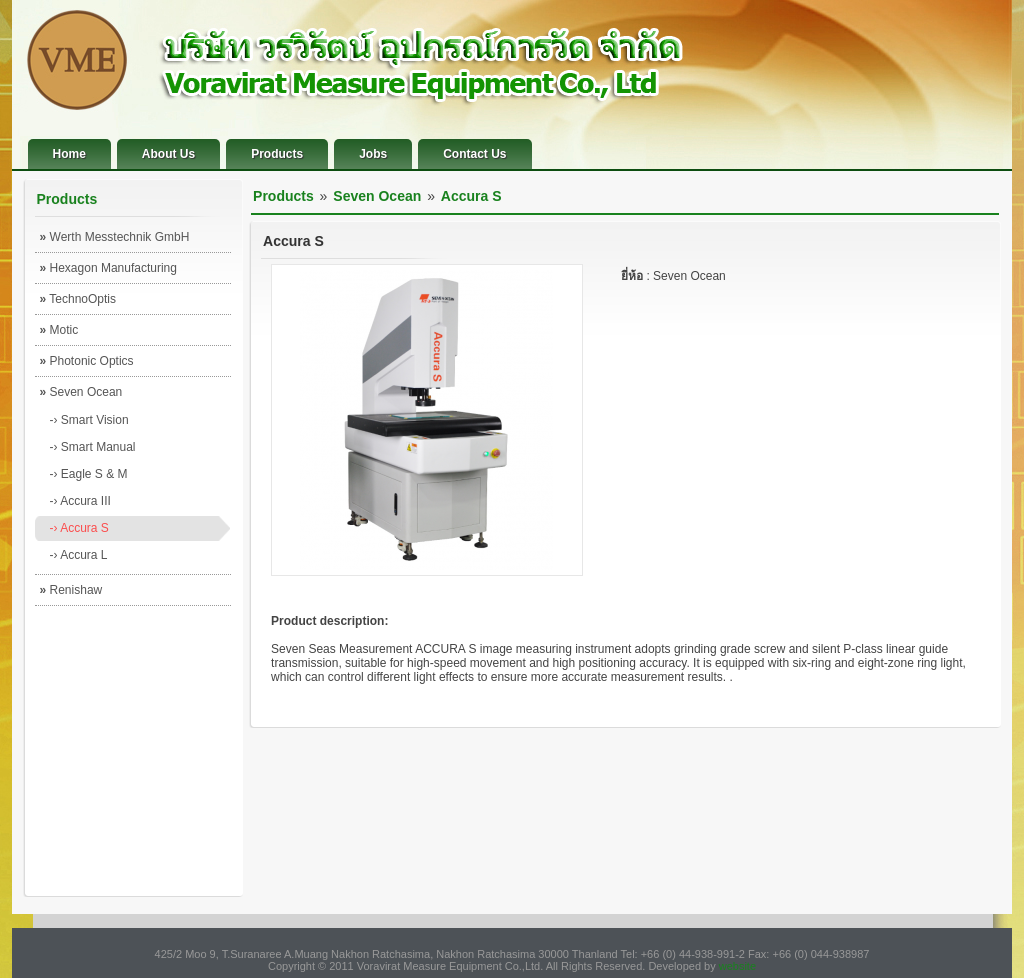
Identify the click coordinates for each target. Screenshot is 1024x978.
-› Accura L (79, 555)
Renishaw (71, 590)
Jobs (373, 154)
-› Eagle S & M (89, 474)
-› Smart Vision (89, 420)
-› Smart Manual (93, 447)
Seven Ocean (81, 392)
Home (69, 154)
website (737, 966)
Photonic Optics (87, 361)
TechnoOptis (78, 299)
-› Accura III (80, 501)
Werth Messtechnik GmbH (115, 237)
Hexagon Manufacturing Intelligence (108, 272)
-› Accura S (79, 528)
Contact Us (474, 154)
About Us (168, 154)
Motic (59, 330)
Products (277, 154)
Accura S (471, 196)
